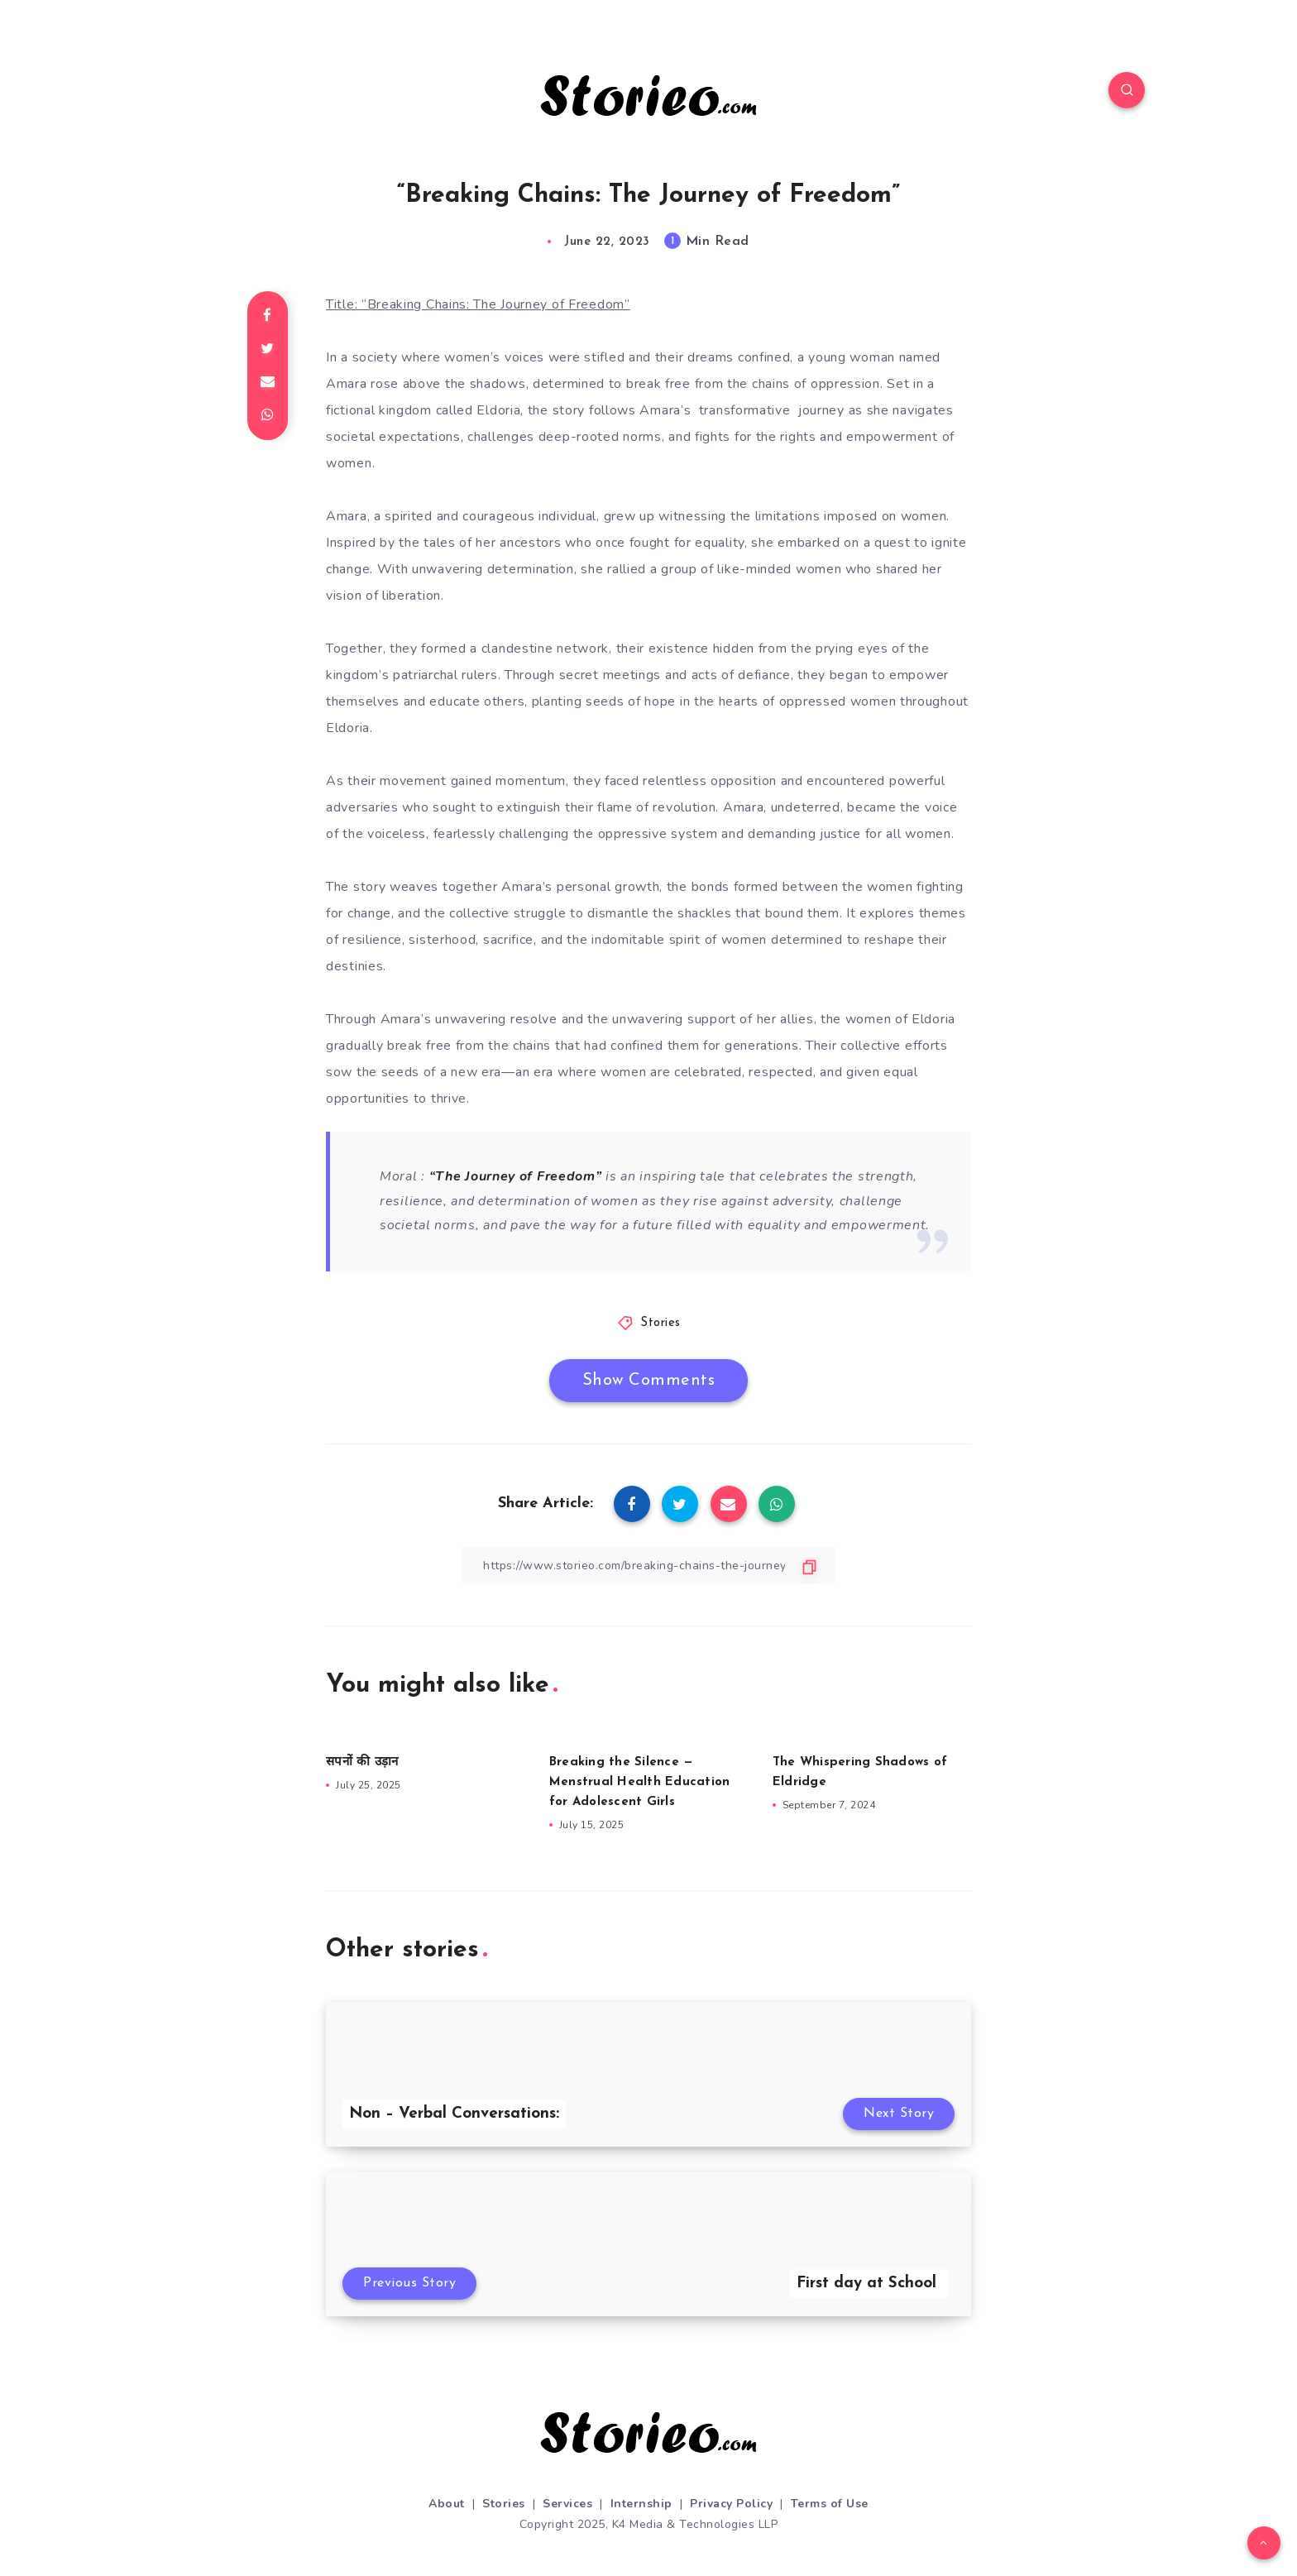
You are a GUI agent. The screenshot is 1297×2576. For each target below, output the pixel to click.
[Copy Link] (648, 1565)
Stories (660, 1323)
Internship (641, 2503)
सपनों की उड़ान (362, 1762)
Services (567, 2503)
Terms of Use (830, 2503)
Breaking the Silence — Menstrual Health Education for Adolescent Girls (639, 1782)
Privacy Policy (731, 2503)
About (446, 2503)
